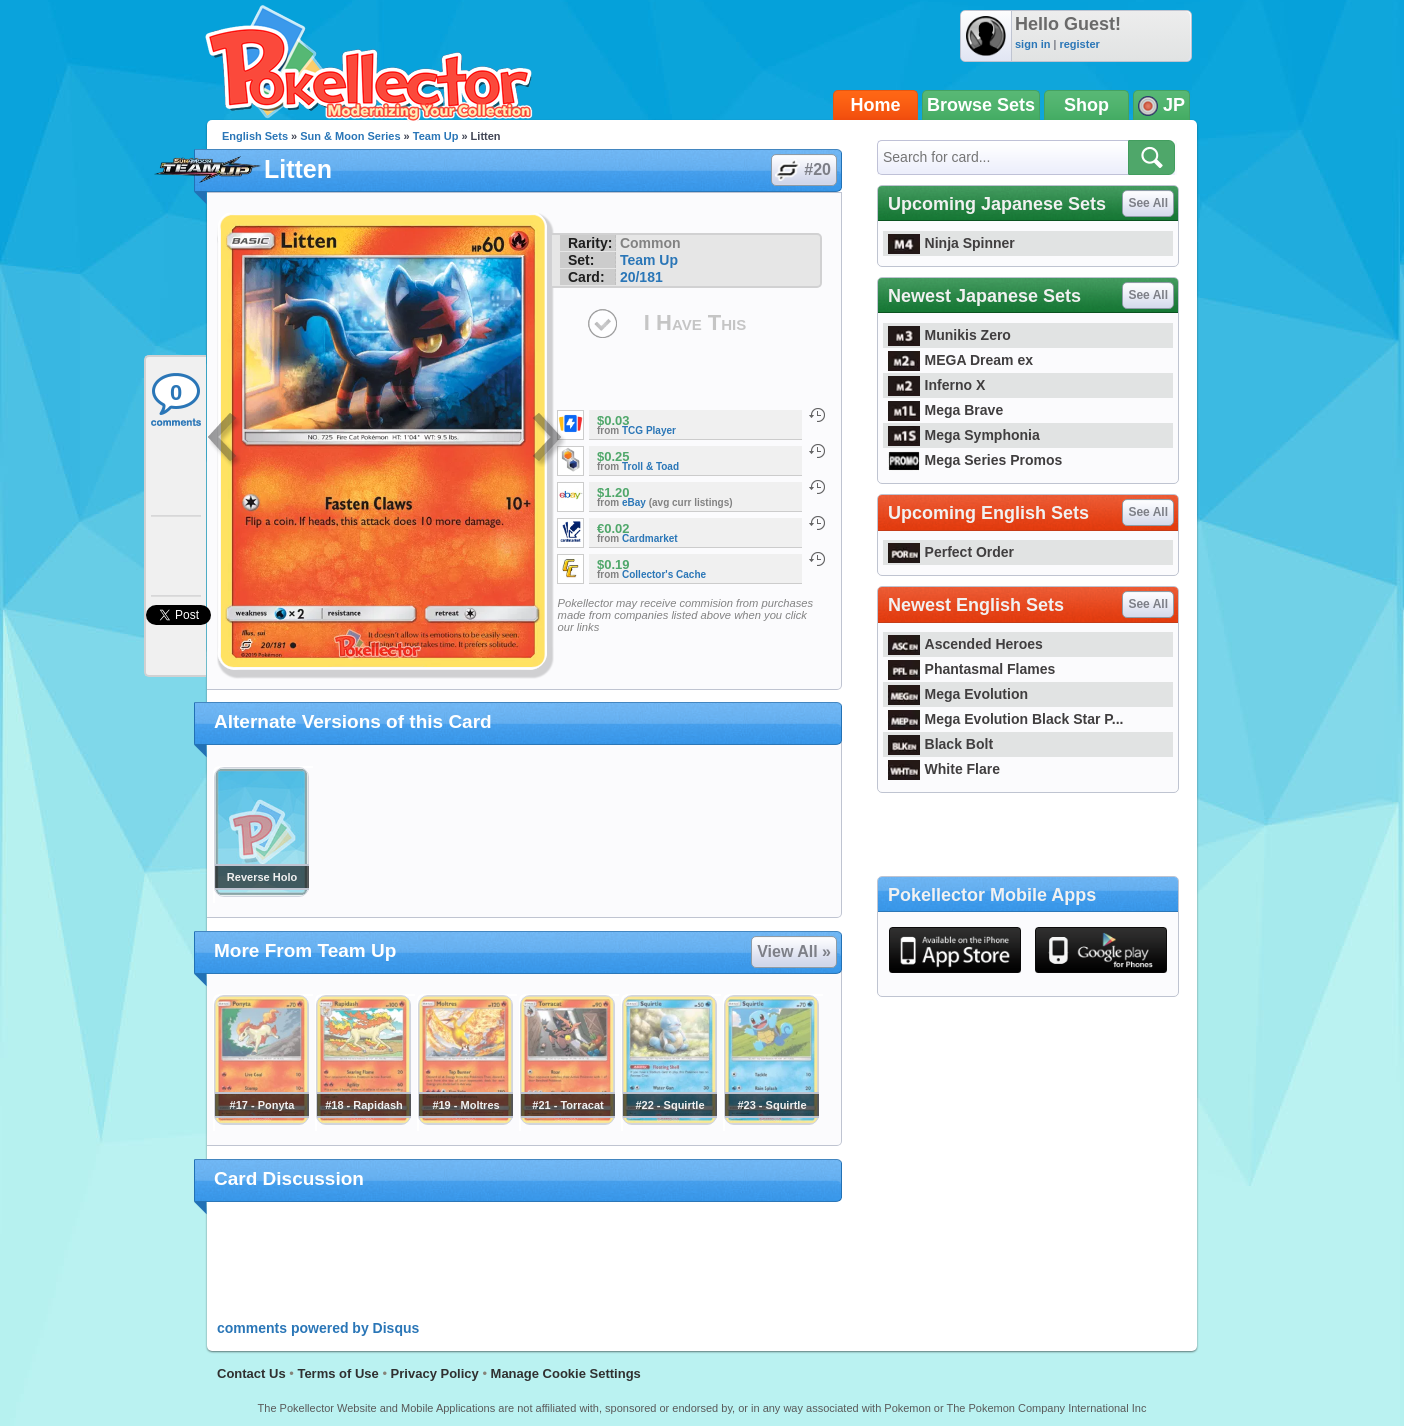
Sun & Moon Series (350, 136)
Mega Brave (945, 410)
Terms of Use (337, 1373)
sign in (1032, 44)
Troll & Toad (650, 466)
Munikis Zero (949, 335)
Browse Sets (981, 105)
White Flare (944, 769)
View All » (794, 951)
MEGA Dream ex (960, 360)
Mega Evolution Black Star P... (1006, 719)
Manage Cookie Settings (566, 1373)
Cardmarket (650, 538)
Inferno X (936, 385)
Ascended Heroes (965, 644)
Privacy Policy (435, 1373)
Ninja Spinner (951, 243)
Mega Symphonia (964, 435)
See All (1148, 203)
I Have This (695, 322)
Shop (1086, 105)
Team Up (436, 136)
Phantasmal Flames (971, 669)
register (1079, 44)
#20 (803, 170)
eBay (634, 502)
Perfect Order (951, 552)
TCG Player (649, 430)
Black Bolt (940, 744)
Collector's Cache (664, 574)
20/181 (641, 277)
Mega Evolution (958, 694)
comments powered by (318, 1328)
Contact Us (251, 1373)
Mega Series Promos (975, 460)
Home (876, 105)
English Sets (255, 136)
